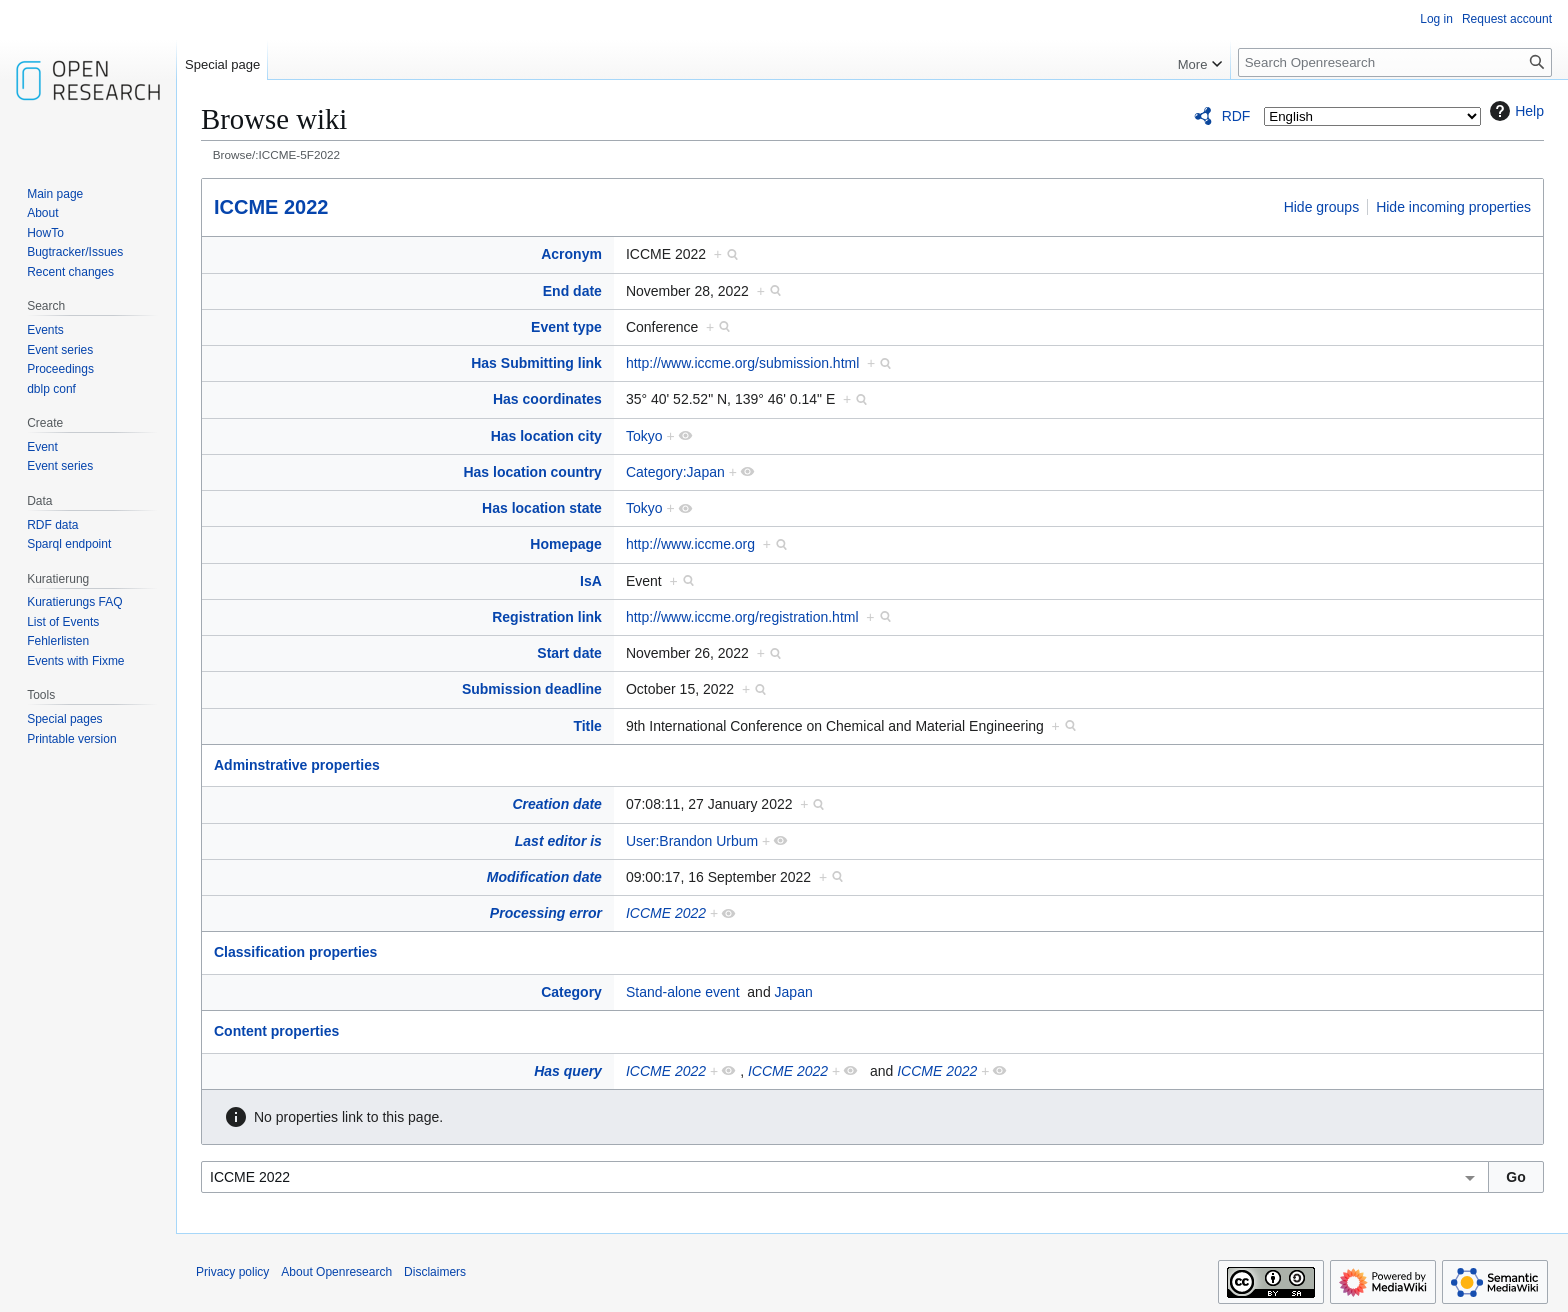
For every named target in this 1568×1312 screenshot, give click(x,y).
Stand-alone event (683, 992)
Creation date (556, 804)
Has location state (542, 508)
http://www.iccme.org (690, 544)
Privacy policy (232, 1272)
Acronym (571, 254)
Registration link (547, 617)
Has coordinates (547, 399)
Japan (794, 992)
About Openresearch (336, 1272)
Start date (569, 653)
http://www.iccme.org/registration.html (742, 617)
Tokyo (644, 436)
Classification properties (295, 952)
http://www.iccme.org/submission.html (742, 363)
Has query (568, 1071)
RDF (1236, 116)
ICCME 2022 (271, 207)
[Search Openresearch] (1395, 62)
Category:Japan (675, 472)
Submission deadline (532, 689)
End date (572, 291)
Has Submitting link (536, 363)
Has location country (532, 472)
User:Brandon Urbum (692, 841)
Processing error (546, 913)
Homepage (566, 544)
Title (587, 726)
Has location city (546, 436)
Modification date (544, 877)
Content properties (276, 1031)
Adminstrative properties (297, 765)
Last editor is (558, 841)
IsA (591, 581)
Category (571, 992)
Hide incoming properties (1453, 207)
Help (1514, 111)
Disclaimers (435, 1272)
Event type (566, 327)
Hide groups (1322, 207)
